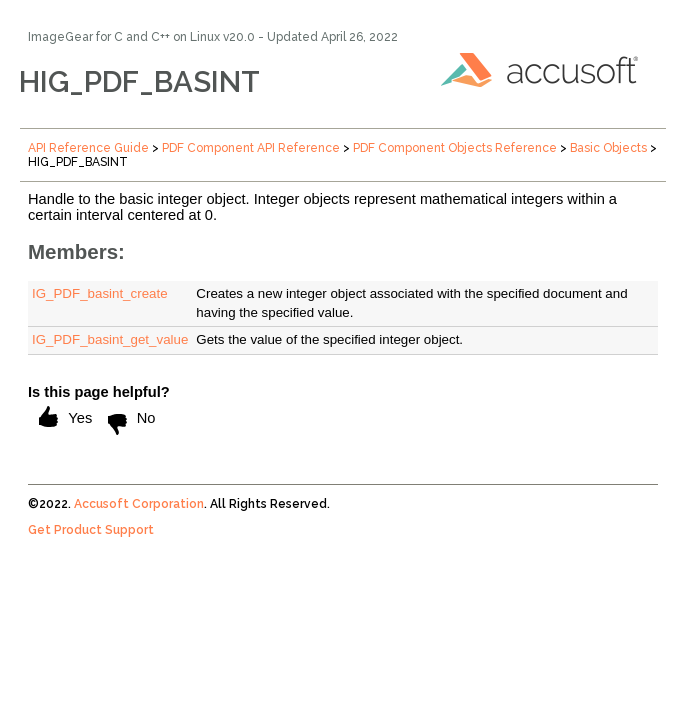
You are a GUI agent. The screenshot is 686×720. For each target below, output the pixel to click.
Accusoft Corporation (139, 504)
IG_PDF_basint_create (100, 293)
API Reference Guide (88, 148)
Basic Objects (608, 148)
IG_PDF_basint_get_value (110, 339)
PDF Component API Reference (251, 148)
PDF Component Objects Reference (455, 148)
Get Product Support (91, 530)
